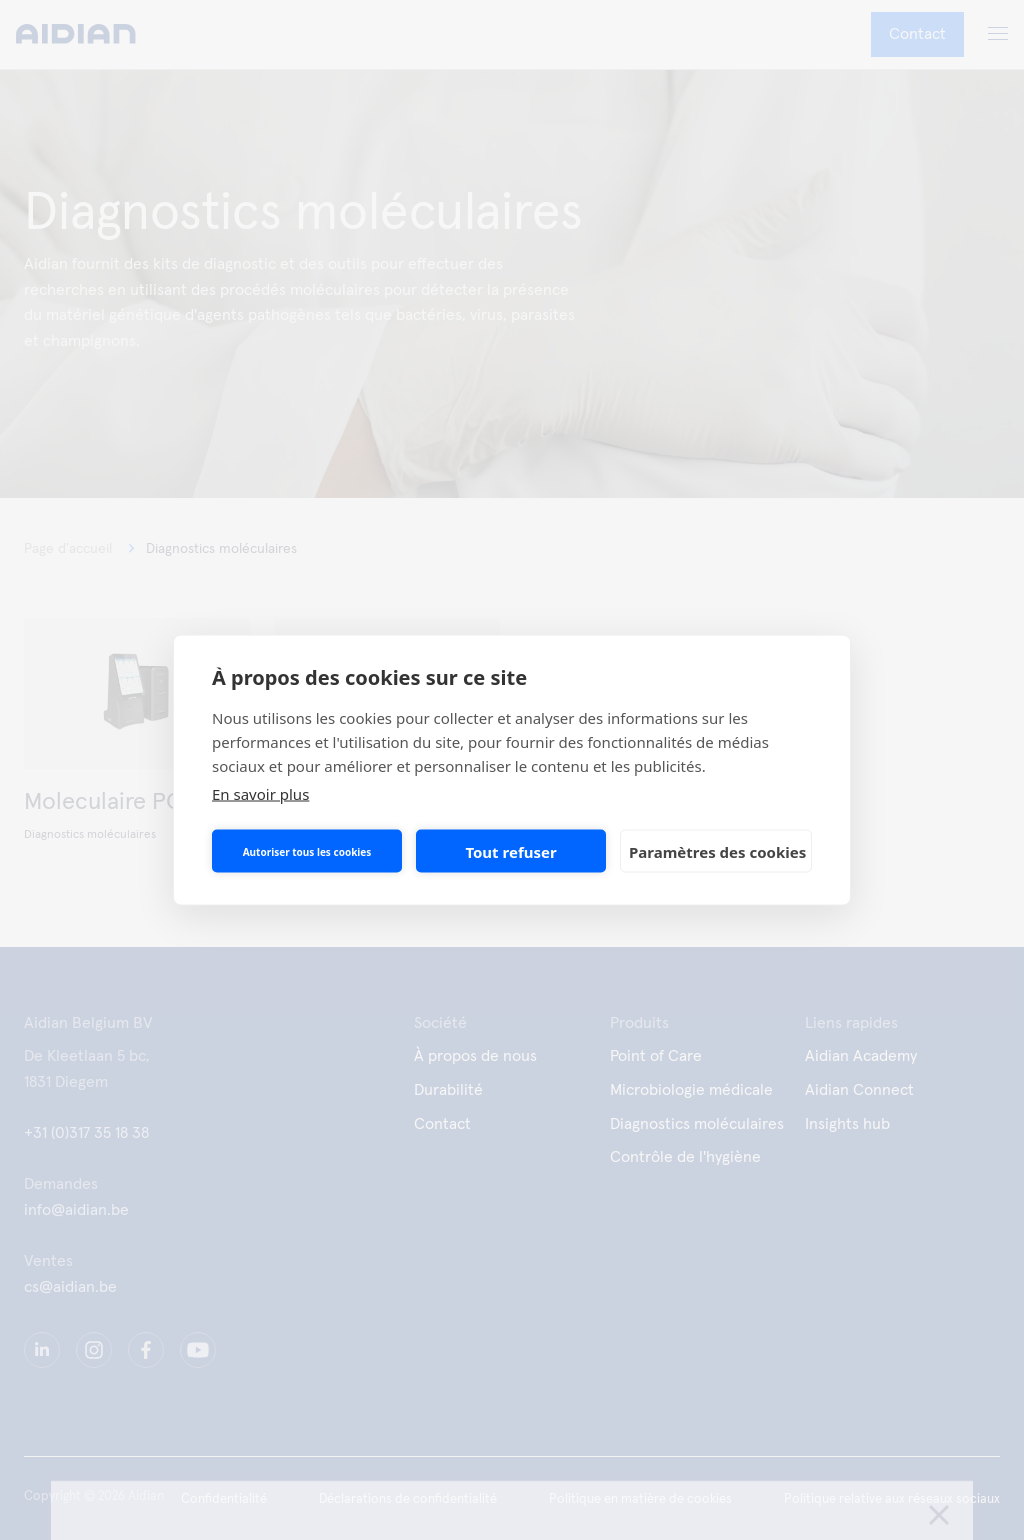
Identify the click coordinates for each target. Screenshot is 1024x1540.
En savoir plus (260, 794)
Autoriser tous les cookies (307, 851)
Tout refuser (510, 851)
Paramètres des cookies (717, 851)
